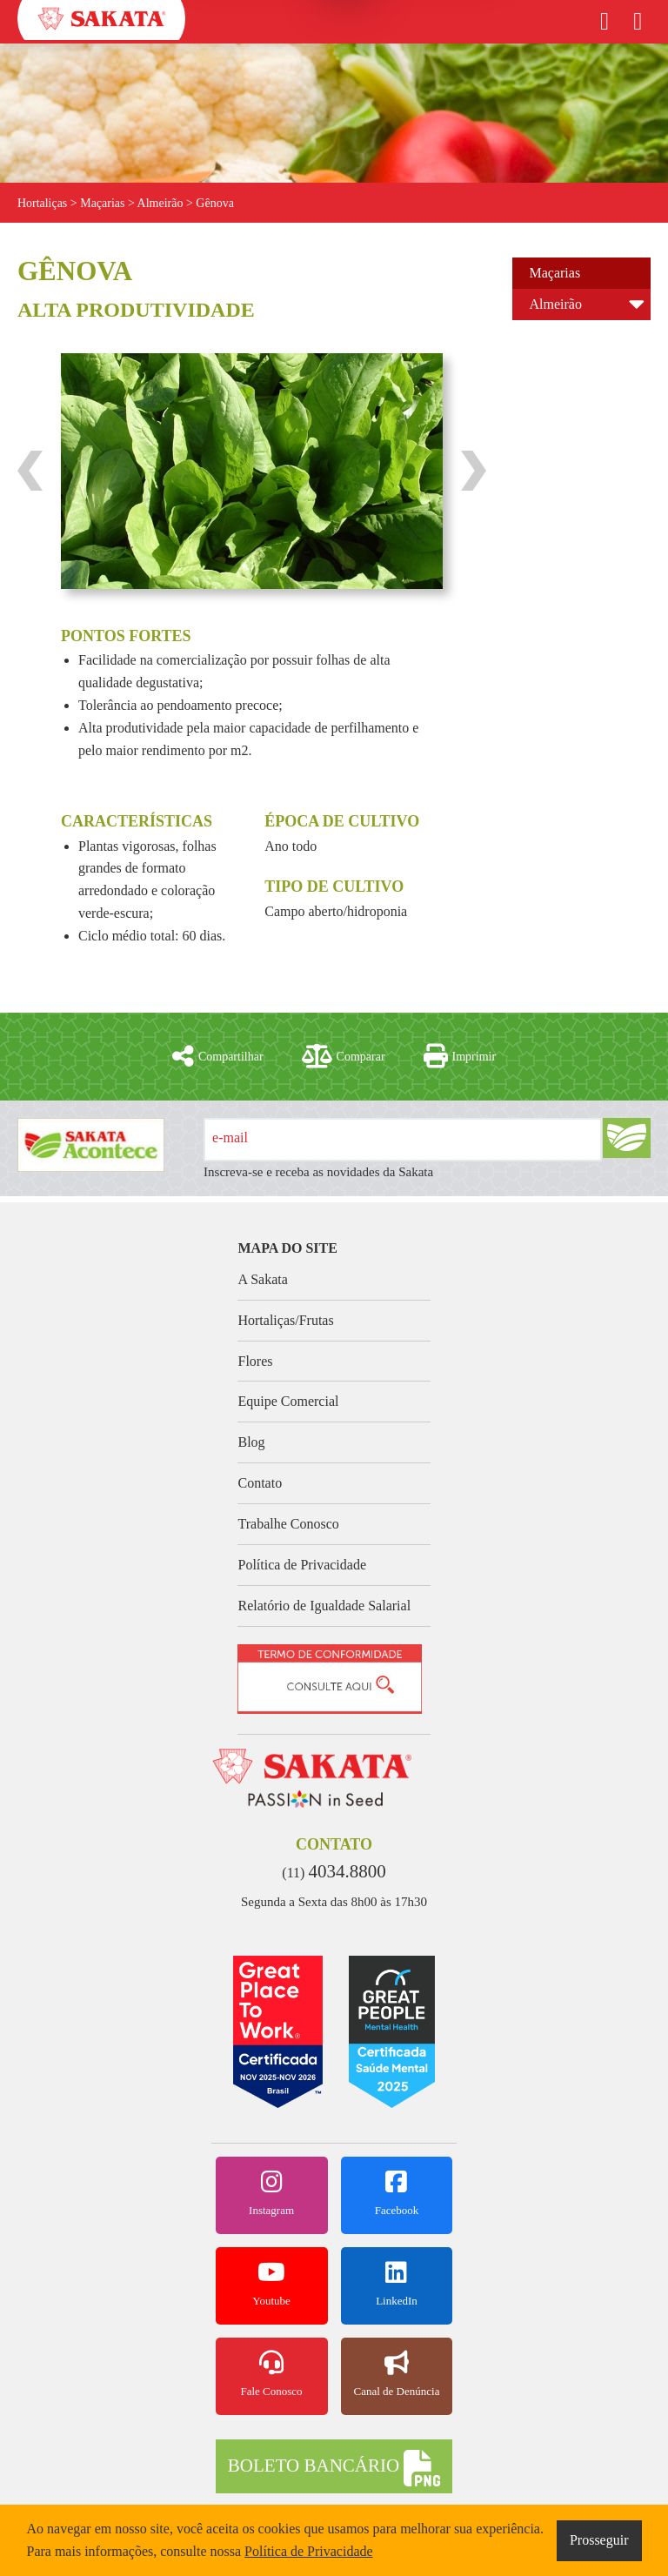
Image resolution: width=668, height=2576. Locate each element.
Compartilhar (218, 1056)
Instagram (272, 2193)
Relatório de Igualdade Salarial (324, 1605)
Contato (259, 1482)
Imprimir (460, 1056)
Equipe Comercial (287, 1401)
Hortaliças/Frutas (285, 1320)
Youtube (272, 2283)
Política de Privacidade (301, 1564)
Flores (254, 1361)
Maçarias (555, 272)
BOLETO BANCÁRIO (334, 2468)
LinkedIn (397, 2283)
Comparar (343, 1056)
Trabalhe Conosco (287, 1523)
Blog (250, 1442)
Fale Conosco (272, 2374)
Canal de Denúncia (397, 2374)
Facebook (397, 2193)
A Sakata (262, 1279)
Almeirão (556, 304)
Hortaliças (42, 203)
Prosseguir (599, 2540)
